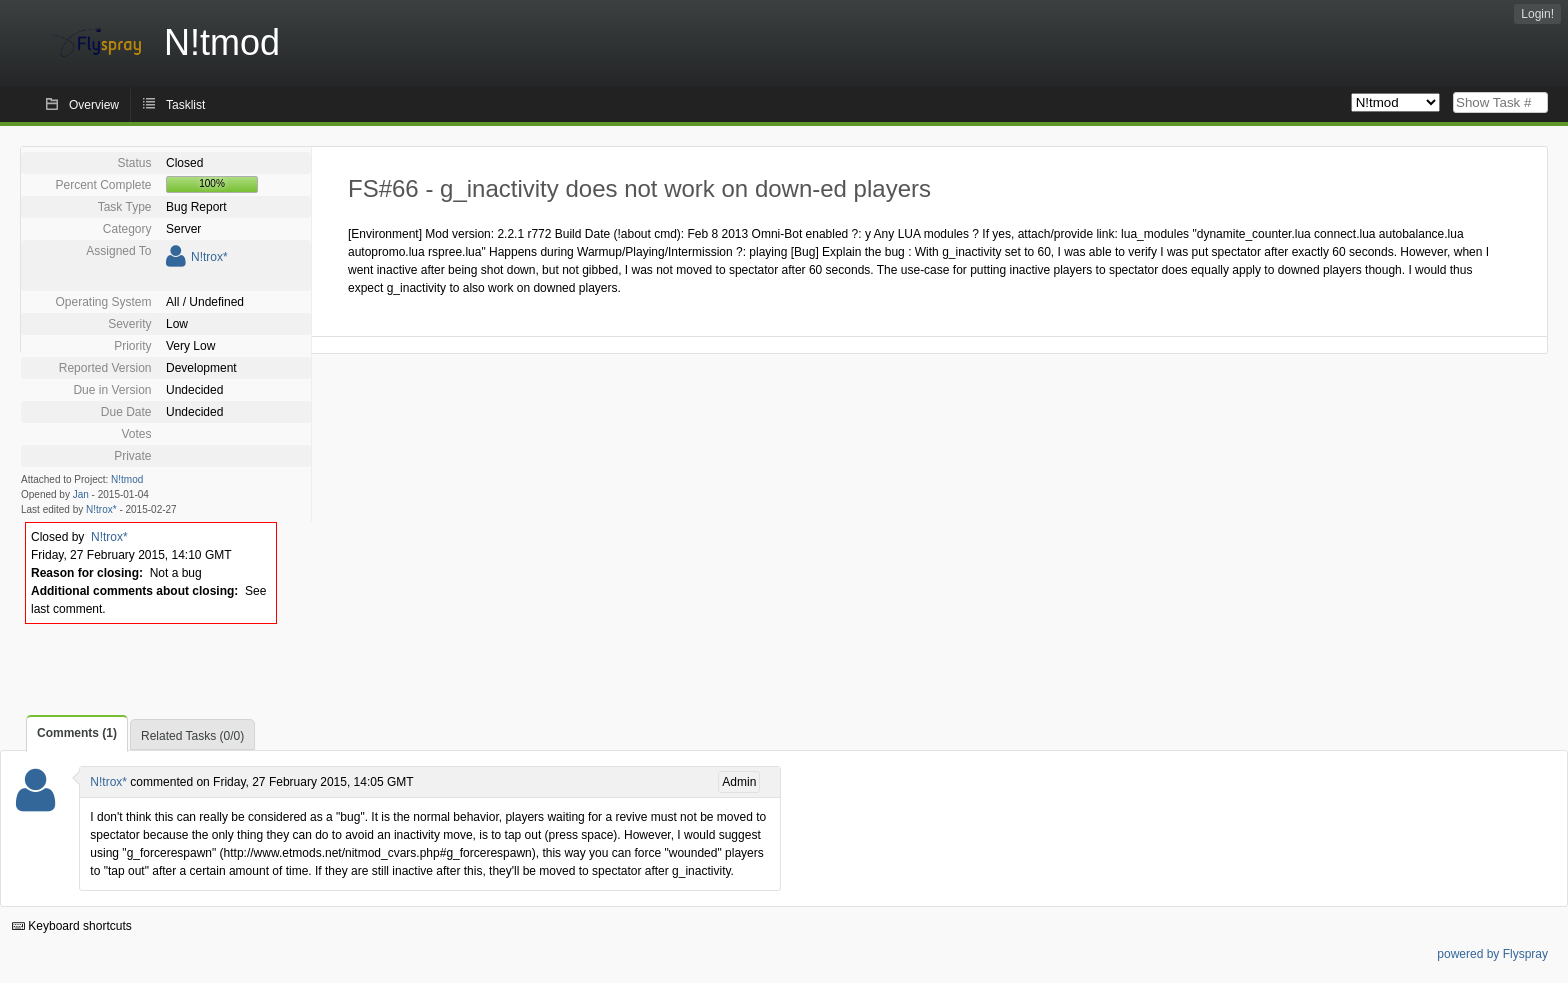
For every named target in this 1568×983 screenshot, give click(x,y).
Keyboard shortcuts (72, 926)
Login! (1537, 14)
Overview (94, 105)
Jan (81, 494)
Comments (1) (77, 733)
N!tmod (127, 479)
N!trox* (209, 257)
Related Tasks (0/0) (192, 736)
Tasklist (185, 105)
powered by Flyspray (1492, 954)
